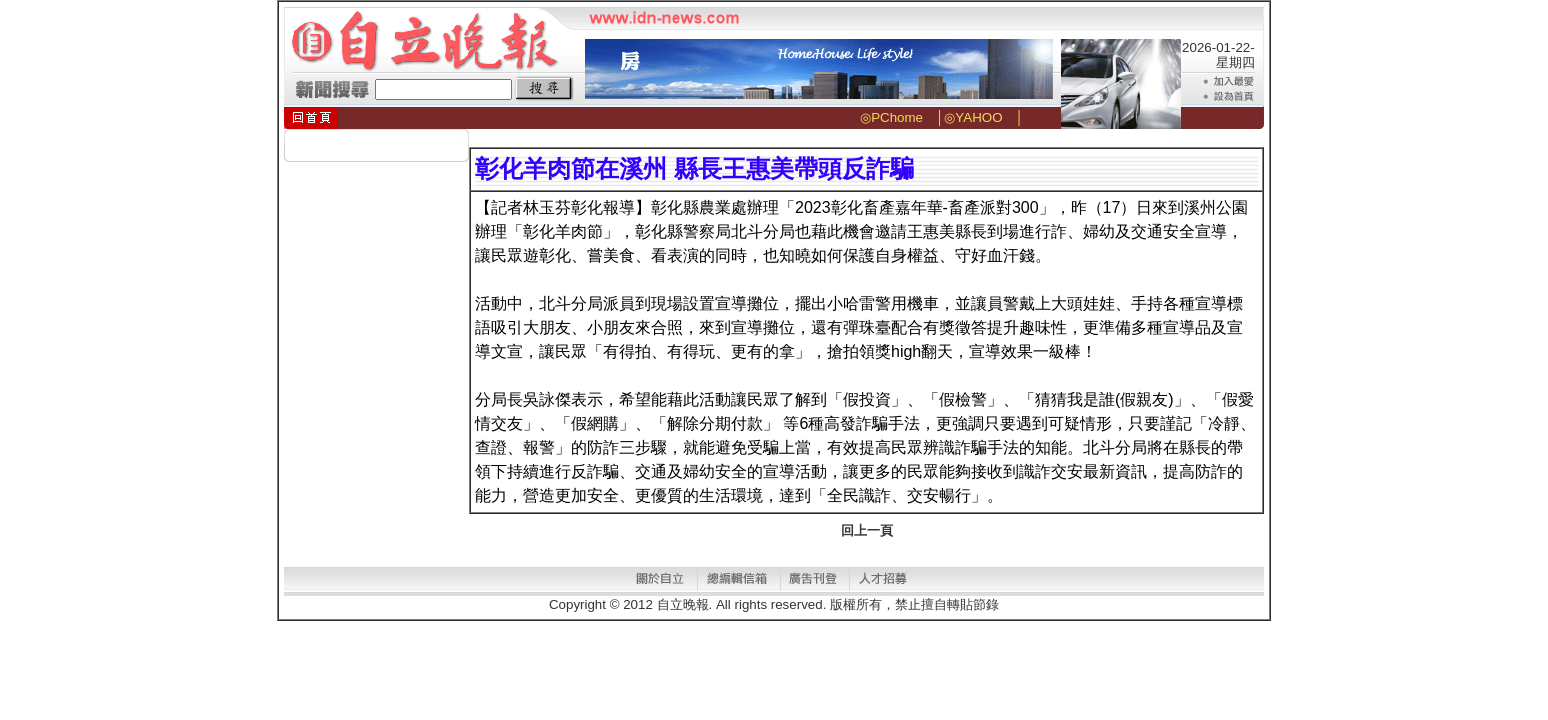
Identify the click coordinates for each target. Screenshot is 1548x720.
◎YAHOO (973, 117)
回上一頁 (867, 530)
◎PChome (891, 117)
